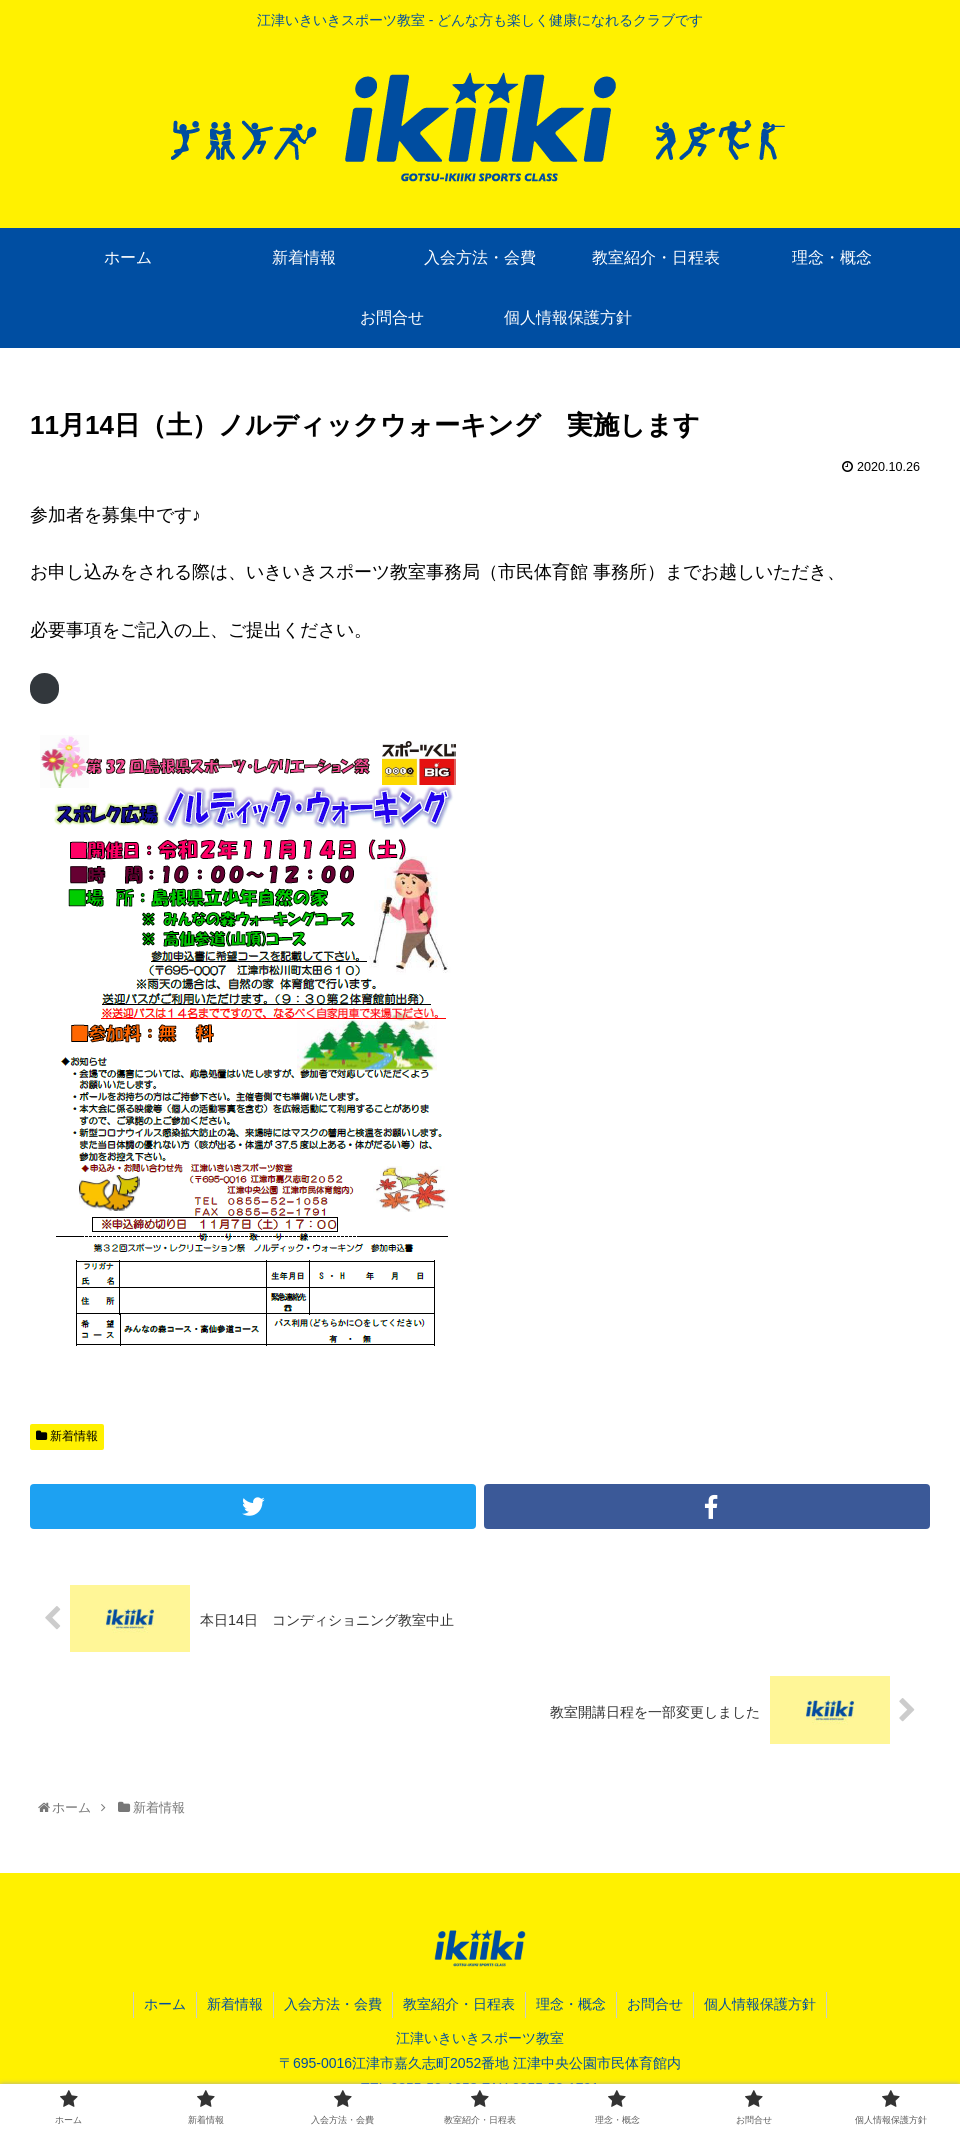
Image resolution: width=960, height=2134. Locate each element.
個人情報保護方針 (760, 2004)
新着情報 (67, 1436)
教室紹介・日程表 (459, 2004)
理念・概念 (571, 2004)
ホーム (165, 2004)
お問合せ (655, 2004)
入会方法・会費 (333, 2004)
